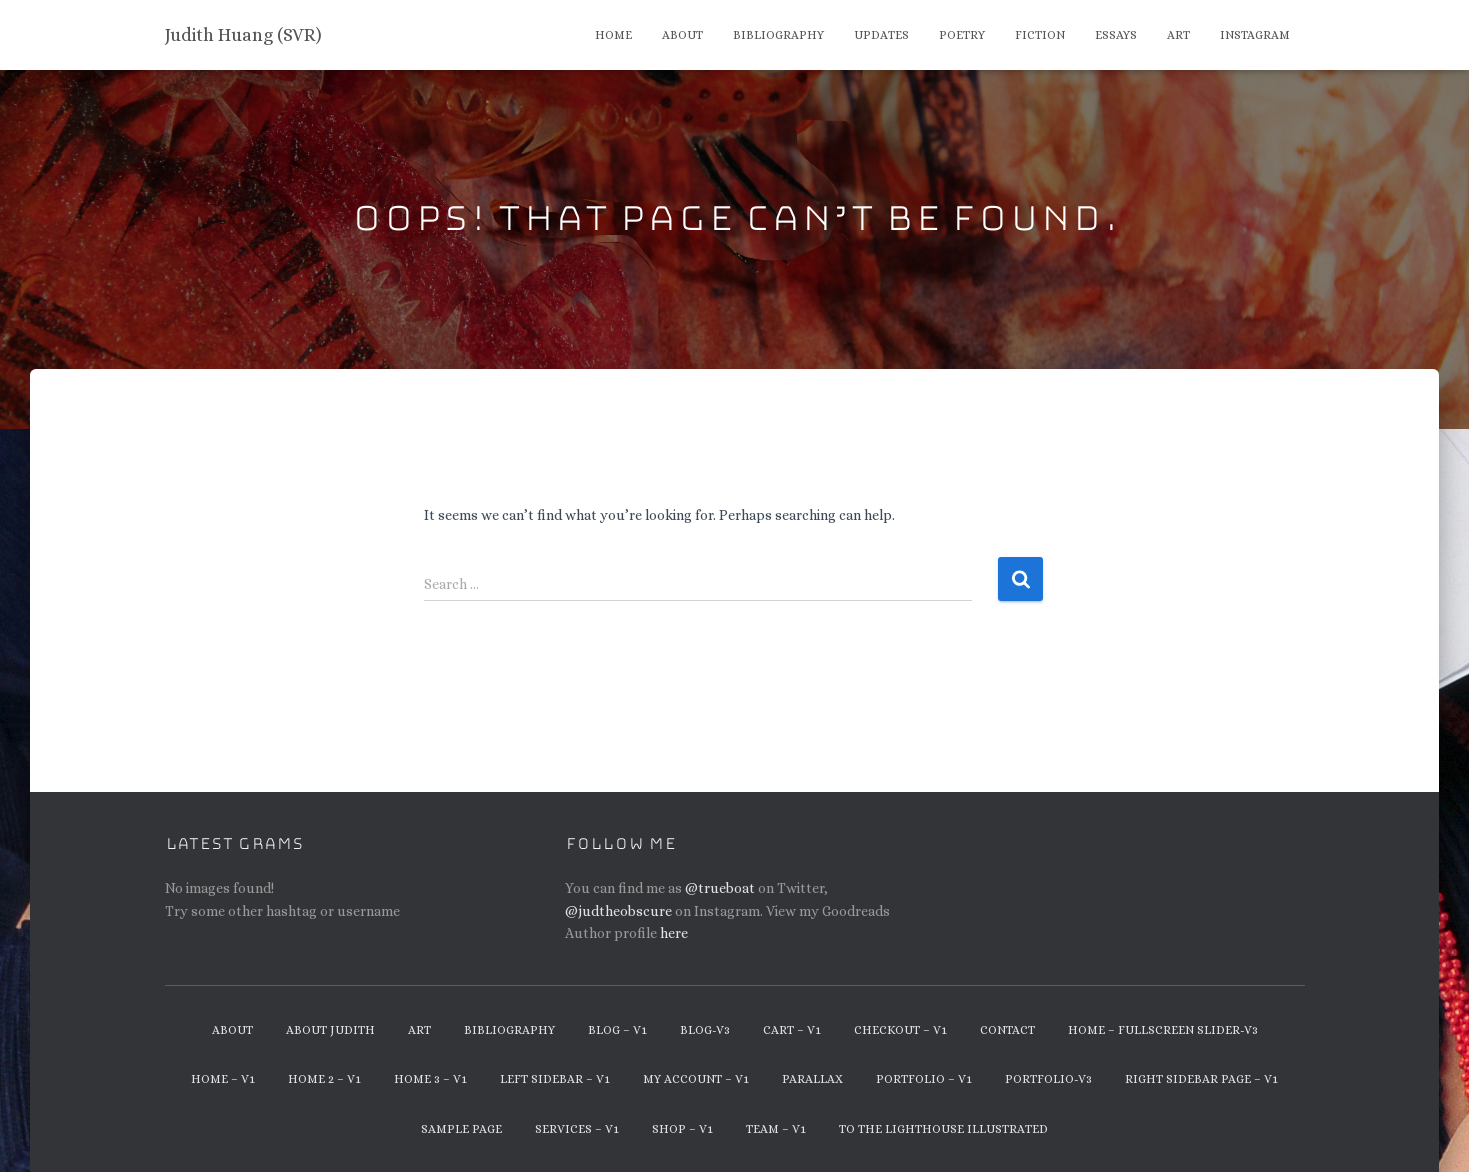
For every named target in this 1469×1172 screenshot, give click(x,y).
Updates (881, 35)
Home (613, 35)
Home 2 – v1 (324, 1079)
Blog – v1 (617, 1030)
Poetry (962, 35)
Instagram (1255, 35)
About (682, 35)
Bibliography (778, 35)
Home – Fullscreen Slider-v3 (1163, 1030)
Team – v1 (776, 1129)
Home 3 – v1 (430, 1079)
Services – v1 (577, 1129)
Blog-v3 (705, 1030)
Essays (1116, 35)
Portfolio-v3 (1048, 1079)
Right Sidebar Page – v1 (1201, 1079)
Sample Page (461, 1129)
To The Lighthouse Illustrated (943, 1129)
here (674, 933)
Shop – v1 (682, 1129)
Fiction (1040, 35)
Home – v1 (223, 1079)
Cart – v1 (792, 1030)
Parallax (812, 1079)
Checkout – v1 (900, 1030)
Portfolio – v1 (924, 1079)
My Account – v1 (696, 1079)
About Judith (330, 1030)
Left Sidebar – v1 (555, 1079)
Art (1178, 35)
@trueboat (720, 888)
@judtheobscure (618, 911)
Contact (1007, 1030)
